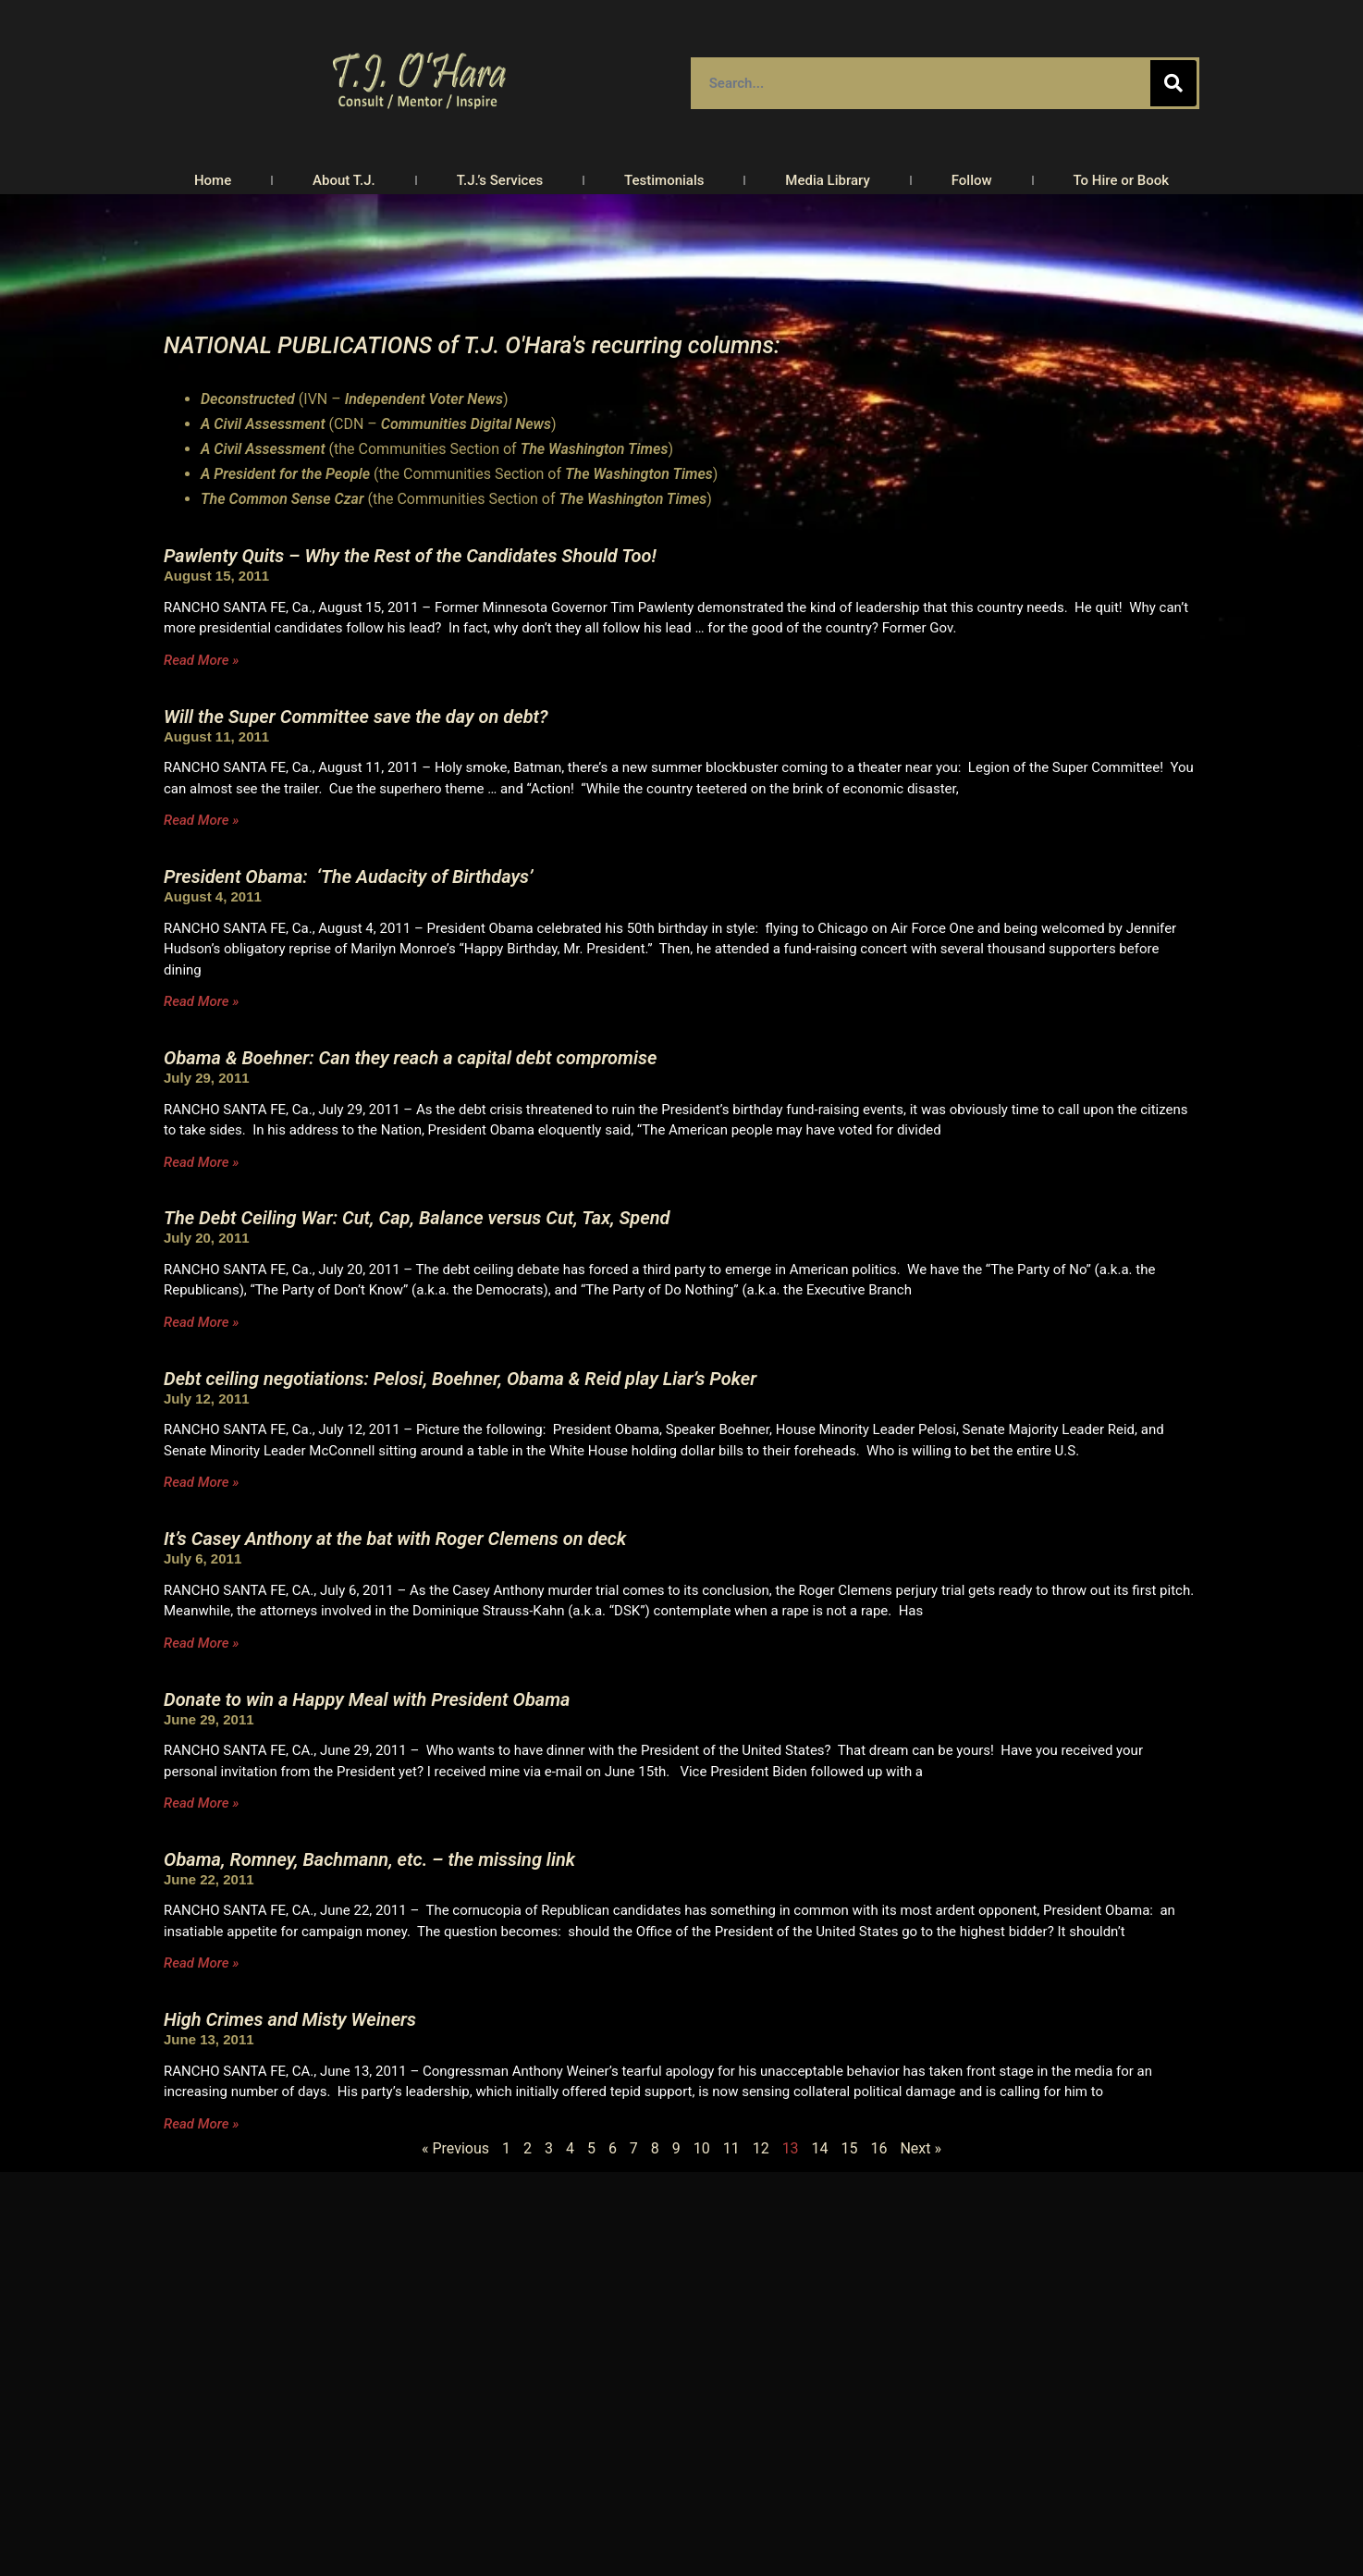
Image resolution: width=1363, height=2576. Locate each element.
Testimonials (664, 180)
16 (878, 2148)
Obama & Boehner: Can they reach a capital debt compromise (410, 1058)
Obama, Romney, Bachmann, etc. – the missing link (369, 1859)
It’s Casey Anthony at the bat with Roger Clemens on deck (395, 1538)
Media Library (827, 180)
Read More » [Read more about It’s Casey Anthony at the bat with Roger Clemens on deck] (201, 1643)
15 (849, 2148)
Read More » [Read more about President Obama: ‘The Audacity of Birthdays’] (201, 1001)
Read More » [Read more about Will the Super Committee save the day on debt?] (201, 820)
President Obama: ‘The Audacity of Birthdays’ (348, 876)
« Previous (455, 2148)
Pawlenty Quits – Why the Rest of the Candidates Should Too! (410, 556)
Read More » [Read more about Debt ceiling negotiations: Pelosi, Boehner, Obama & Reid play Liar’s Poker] (201, 1482)
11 (731, 2148)
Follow (972, 180)
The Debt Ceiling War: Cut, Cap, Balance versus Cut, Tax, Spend (416, 1218)
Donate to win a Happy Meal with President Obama (367, 1699)
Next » (920, 2148)
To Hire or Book (1122, 180)
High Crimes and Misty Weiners (290, 2019)
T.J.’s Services (500, 180)
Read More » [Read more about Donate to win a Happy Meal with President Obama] (201, 1803)
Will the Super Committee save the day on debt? (356, 716)
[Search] (1173, 83)
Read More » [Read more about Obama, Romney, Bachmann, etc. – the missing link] (201, 1963)
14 (820, 2148)
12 (761, 2148)
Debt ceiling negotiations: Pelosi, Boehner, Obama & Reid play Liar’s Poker (460, 1379)
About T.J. (344, 180)
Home (212, 180)
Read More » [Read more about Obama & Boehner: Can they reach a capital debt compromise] (201, 1162)
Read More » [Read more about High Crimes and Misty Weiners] (201, 2124)
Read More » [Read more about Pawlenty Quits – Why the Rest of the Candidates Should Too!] (201, 660)
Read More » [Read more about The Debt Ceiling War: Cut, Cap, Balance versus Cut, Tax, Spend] (201, 1322)
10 (702, 2148)
